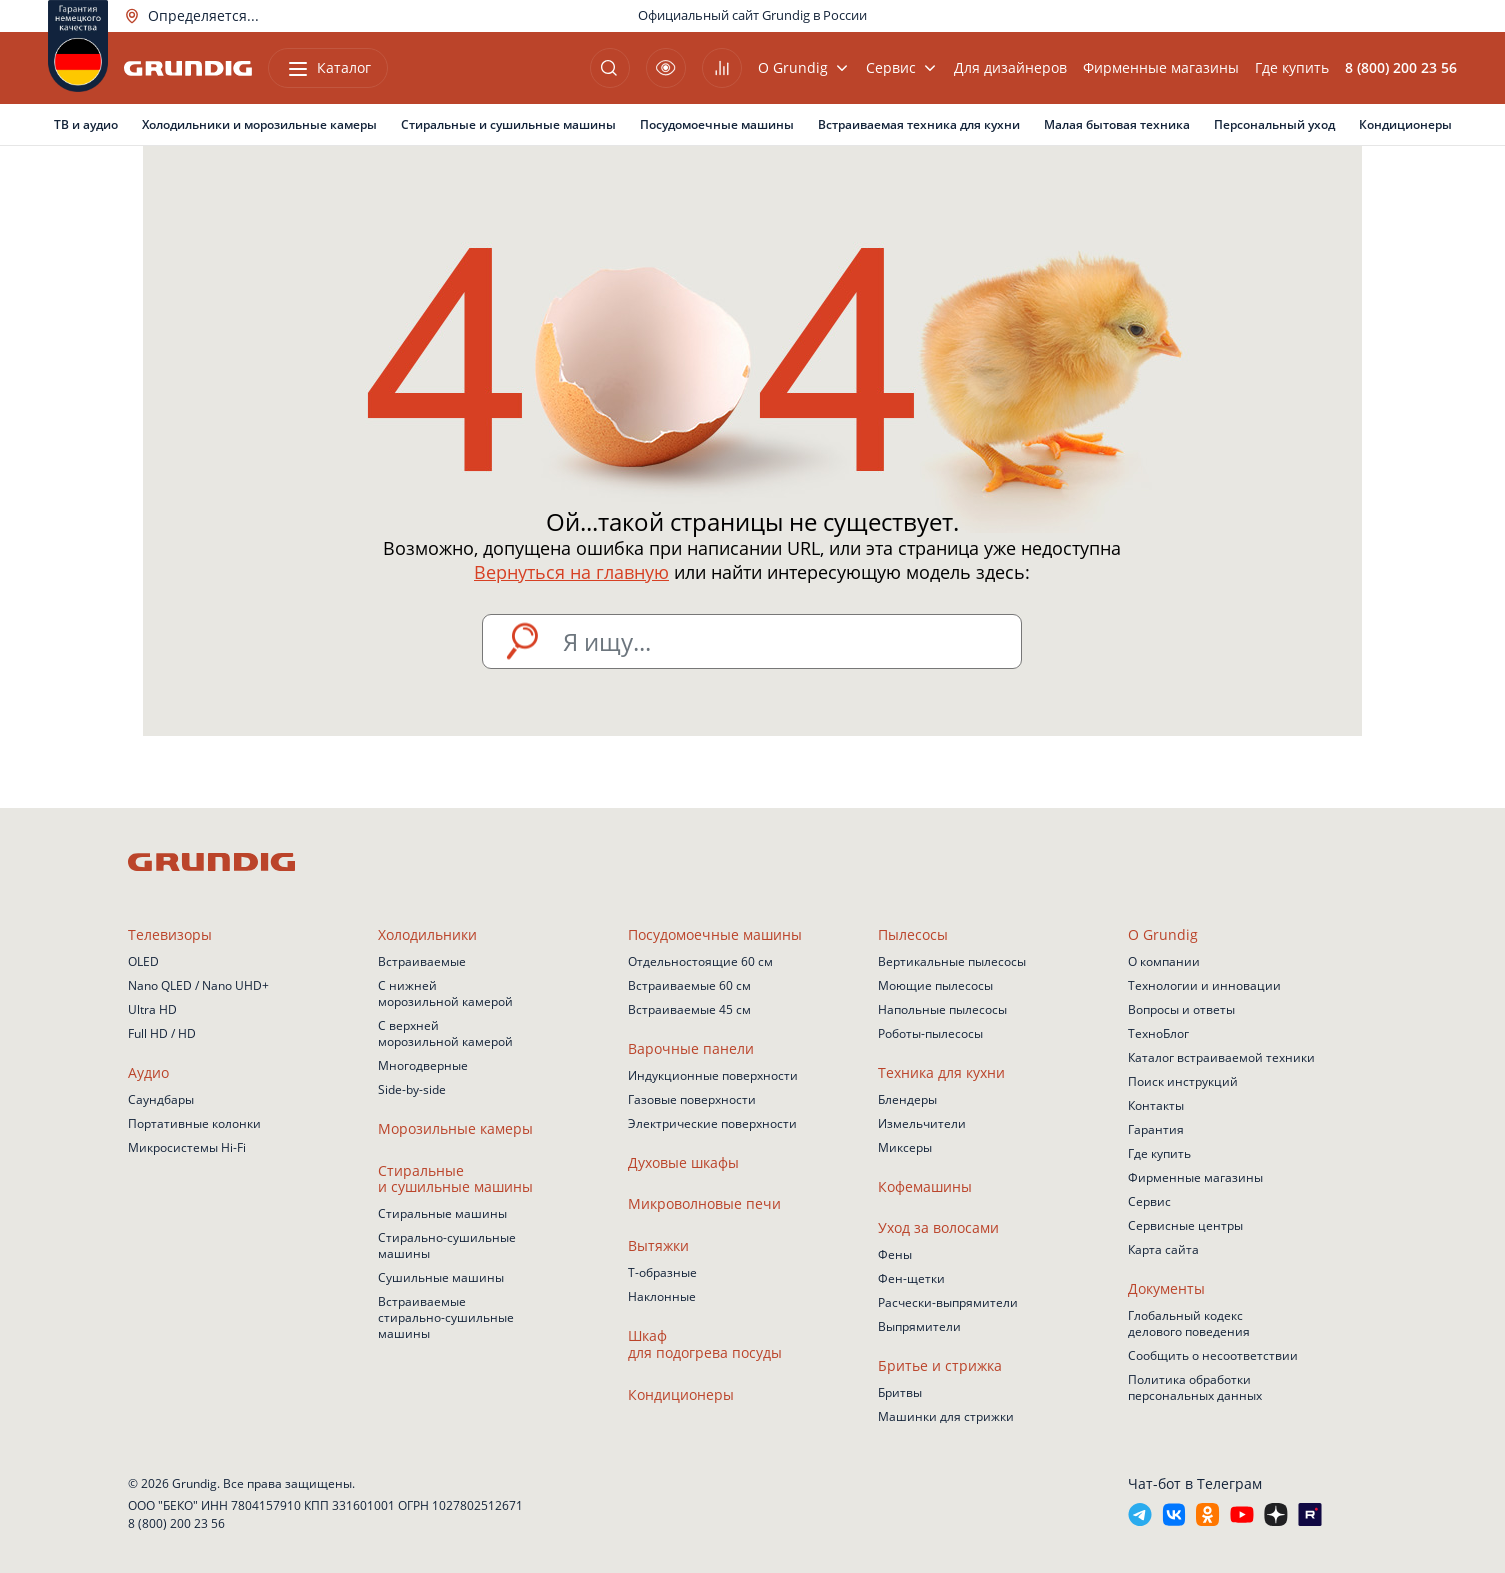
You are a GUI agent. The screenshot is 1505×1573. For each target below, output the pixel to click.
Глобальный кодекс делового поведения (1189, 1323)
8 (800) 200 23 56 (176, 1523)
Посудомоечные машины (717, 124)
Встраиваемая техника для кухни (919, 124)
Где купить (1292, 68)
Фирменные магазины (1161, 68)
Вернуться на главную (571, 572)
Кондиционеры (1405, 124)
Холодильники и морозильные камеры (259, 124)
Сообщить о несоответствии (1213, 1355)
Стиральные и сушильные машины (508, 124)
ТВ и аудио (86, 124)
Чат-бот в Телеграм (1195, 1483)
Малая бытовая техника (1117, 124)
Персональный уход (1274, 124)
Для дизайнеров (1010, 68)
